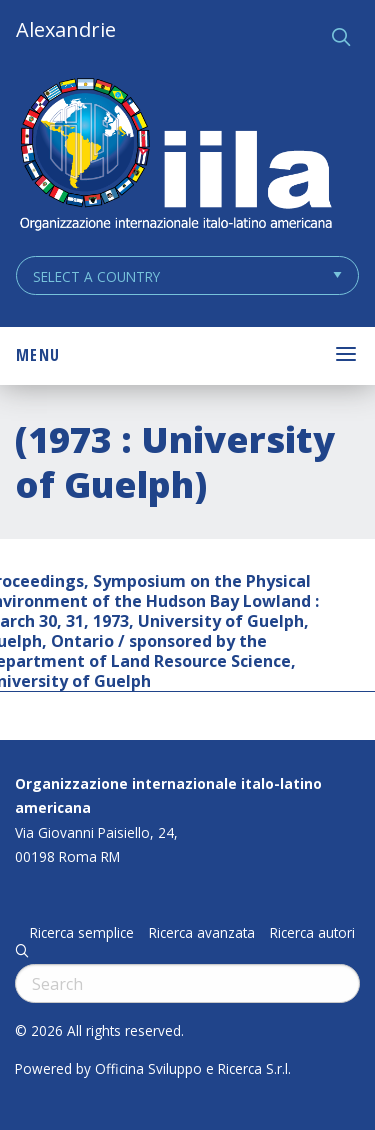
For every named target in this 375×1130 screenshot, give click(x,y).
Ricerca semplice (82, 933)
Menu (38, 355)
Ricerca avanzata (202, 933)
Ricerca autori (312, 933)
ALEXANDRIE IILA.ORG (175, 156)
